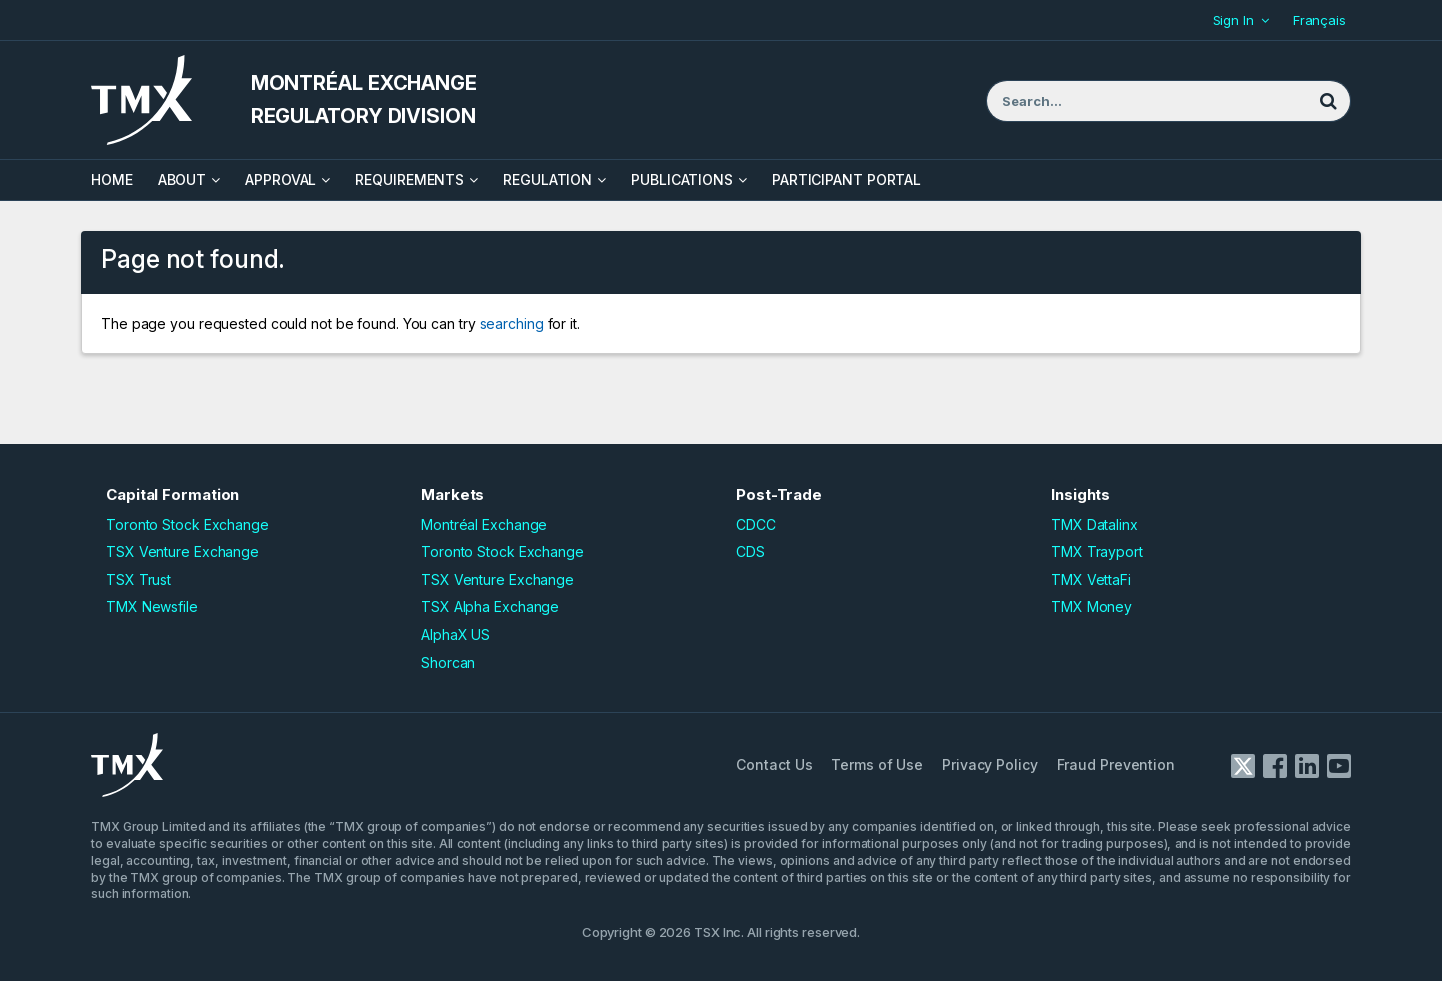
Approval (280, 179)
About (182, 179)
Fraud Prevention (1116, 764)
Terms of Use (877, 764)
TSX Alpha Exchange (490, 606)
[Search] (1328, 101)
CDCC (756, 524)
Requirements (409, 179)
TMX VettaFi (1091, 579)
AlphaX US (455, 634)
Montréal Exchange (484, 524)
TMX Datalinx (1094, 524)
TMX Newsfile (152, 606)
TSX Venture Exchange (182, 551)
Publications (682, 179)
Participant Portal (846, 179)
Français (1319, 20)
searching (512, 323)
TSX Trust (138, 579)
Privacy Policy (990, 764)
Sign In (1233, 20)
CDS (750, 551)
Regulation (547, 179)
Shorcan (448, 662)
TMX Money (1091, 606)
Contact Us (774, 764)
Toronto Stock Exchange (187, 524)
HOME (112, 179)
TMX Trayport (1097, 551)
